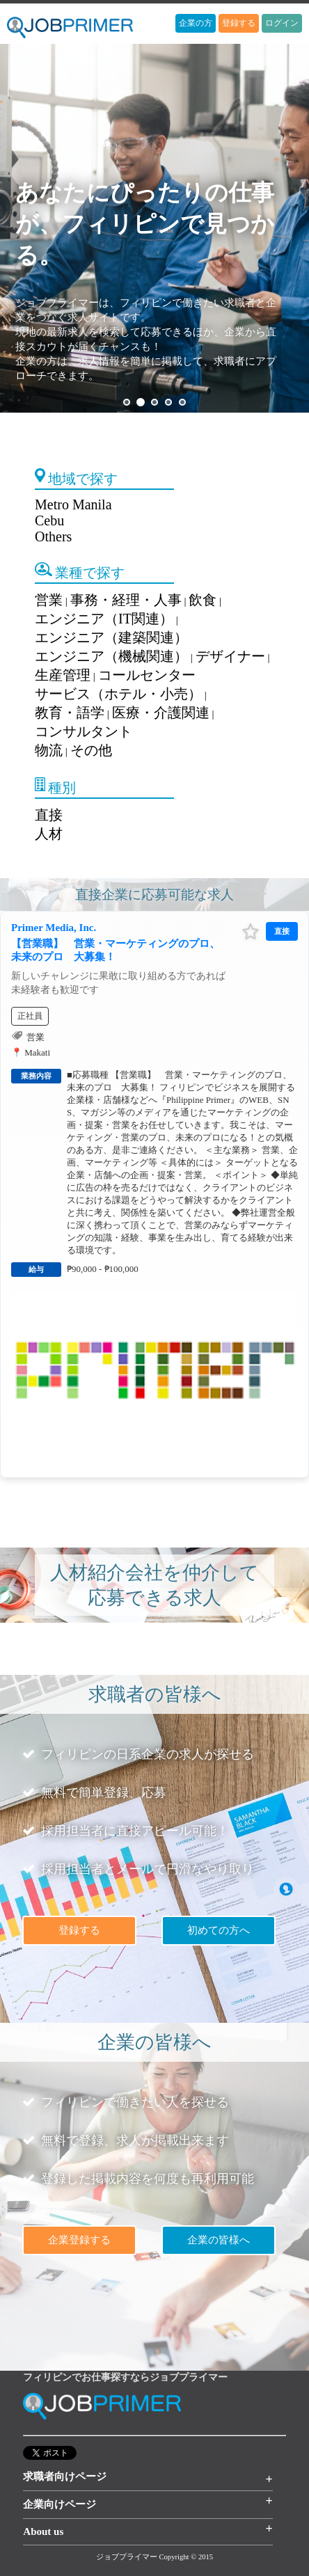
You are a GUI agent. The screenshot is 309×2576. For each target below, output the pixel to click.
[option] (154, 228)
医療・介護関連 (160, 712)
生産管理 (62, 675)
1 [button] (126, 402)
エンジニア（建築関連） (111, 637)
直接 (49, 814)
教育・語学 (69, 712)
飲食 (202, 599)
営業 (49, 599)
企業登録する (79, 2239)
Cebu (49, 520)
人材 (49, 833)
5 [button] (182, 402)
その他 (91, 750)
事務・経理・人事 (126, 599)
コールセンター (147, 675)
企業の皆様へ (218, 2239)
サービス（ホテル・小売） (118, 693)
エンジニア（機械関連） (111, 656)
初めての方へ (218, 1930)
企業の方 (195, 23)
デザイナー (230, 656)
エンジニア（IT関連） (104, 618)
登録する (238, 23)
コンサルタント (83, 731)
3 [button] (154, 402)
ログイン (282, 23)
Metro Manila (73, 504)
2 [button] (140, 402)
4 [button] (168, 402)
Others (53, 536)
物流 (49, 750)
